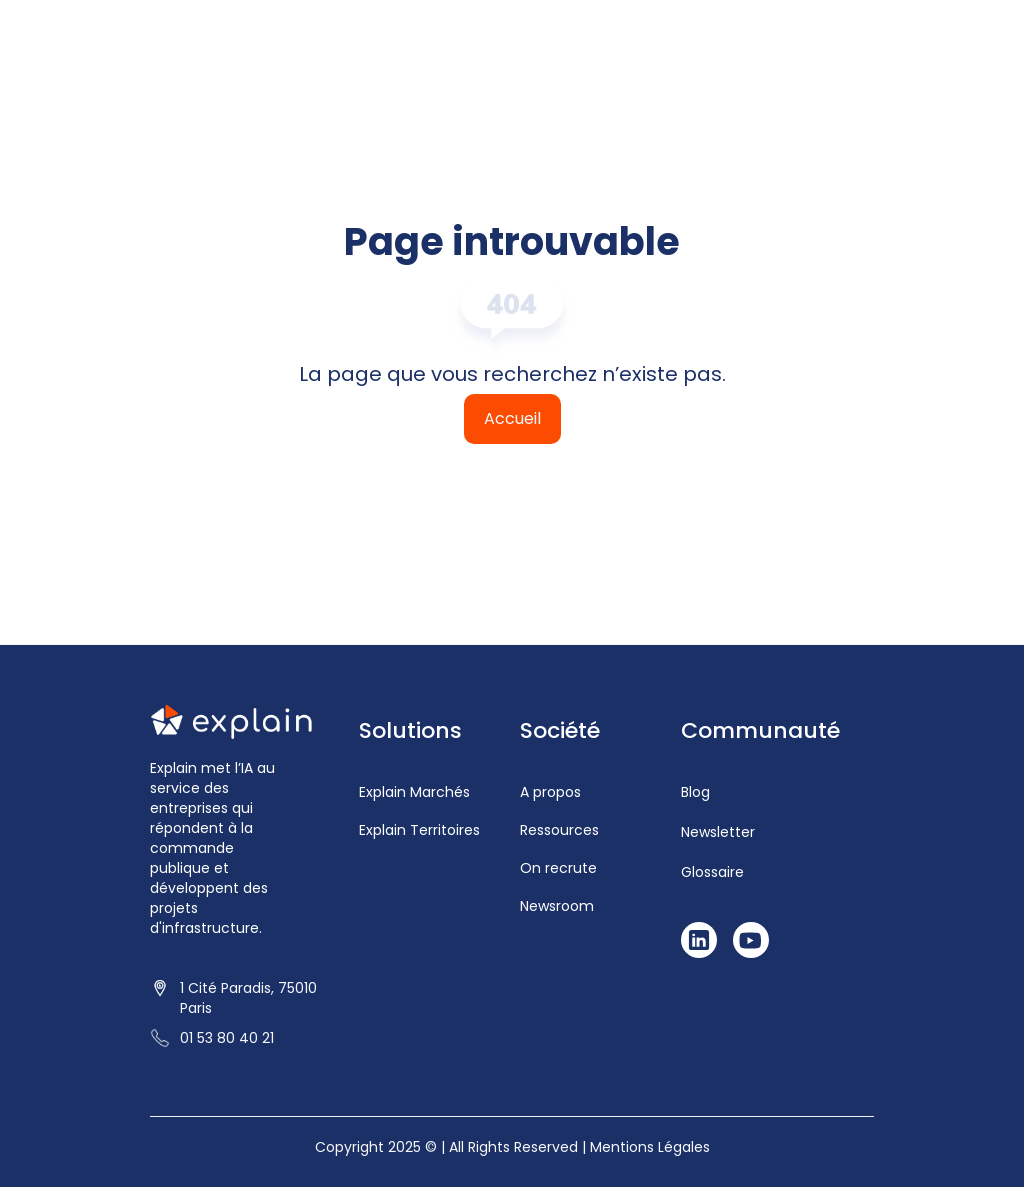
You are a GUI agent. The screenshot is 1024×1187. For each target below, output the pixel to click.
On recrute (558, 868)
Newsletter (718, 832)
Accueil (512, 418)
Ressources (559, 830)
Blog (695, 792)
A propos (550, 792)
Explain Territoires (419, 830)
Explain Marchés (414, 792)
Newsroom (557, 906)
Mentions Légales (650, 1147)
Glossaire (712, 872)
